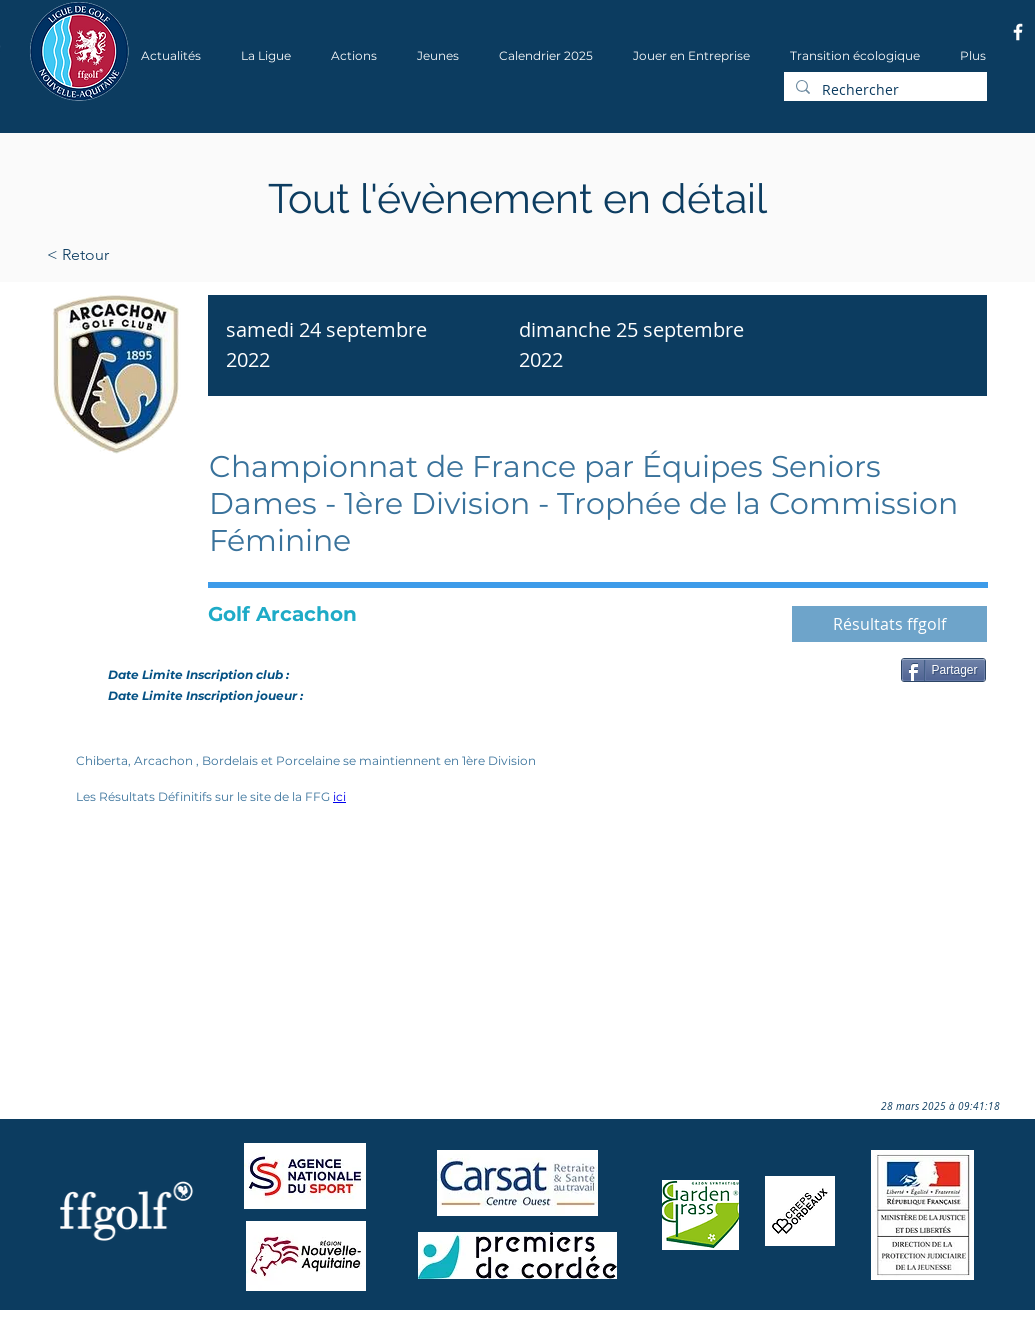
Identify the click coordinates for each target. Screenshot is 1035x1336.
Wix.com (299, 1329)
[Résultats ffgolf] (889, 624)
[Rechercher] (883, 90)
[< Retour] (141, 255)
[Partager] (943, 670)
